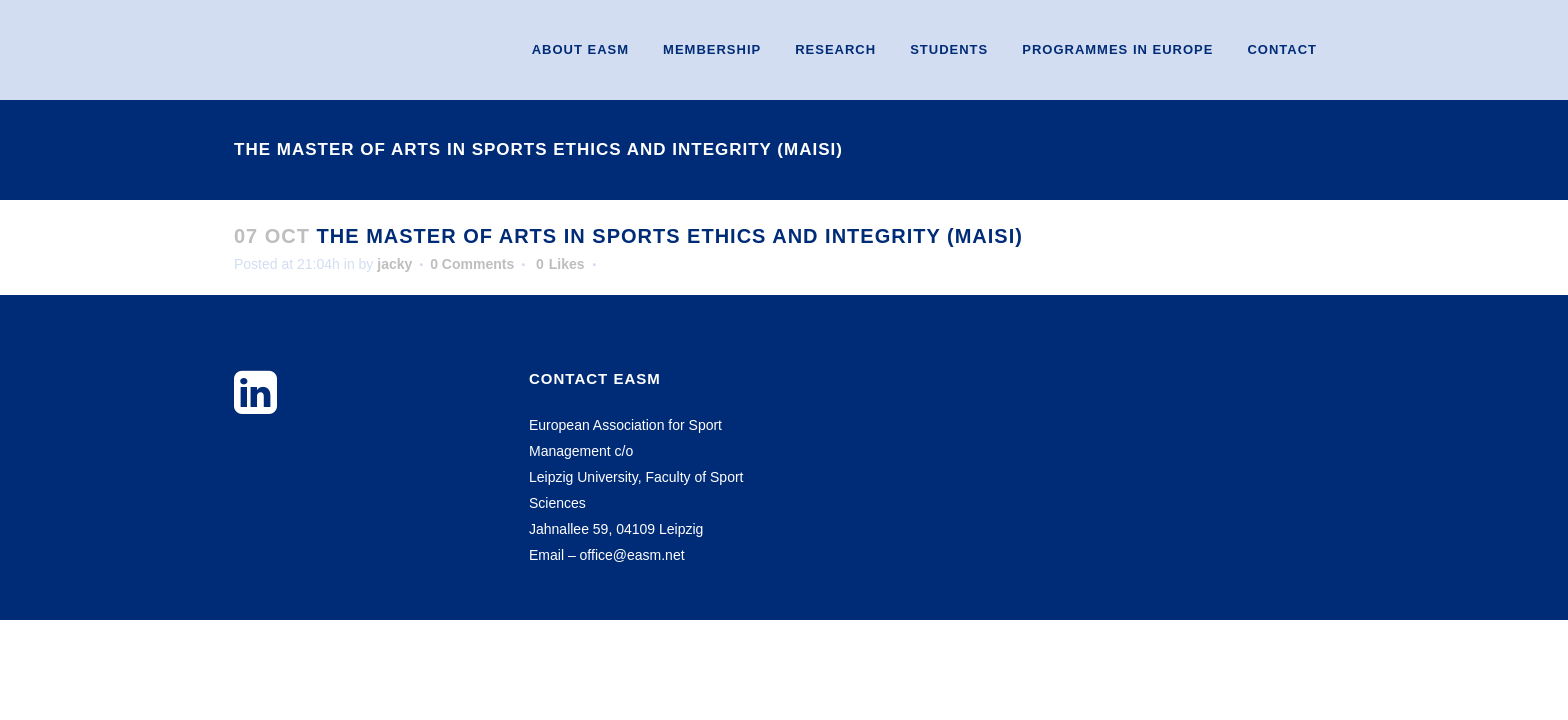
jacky (394, 264)
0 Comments (472, 264)
